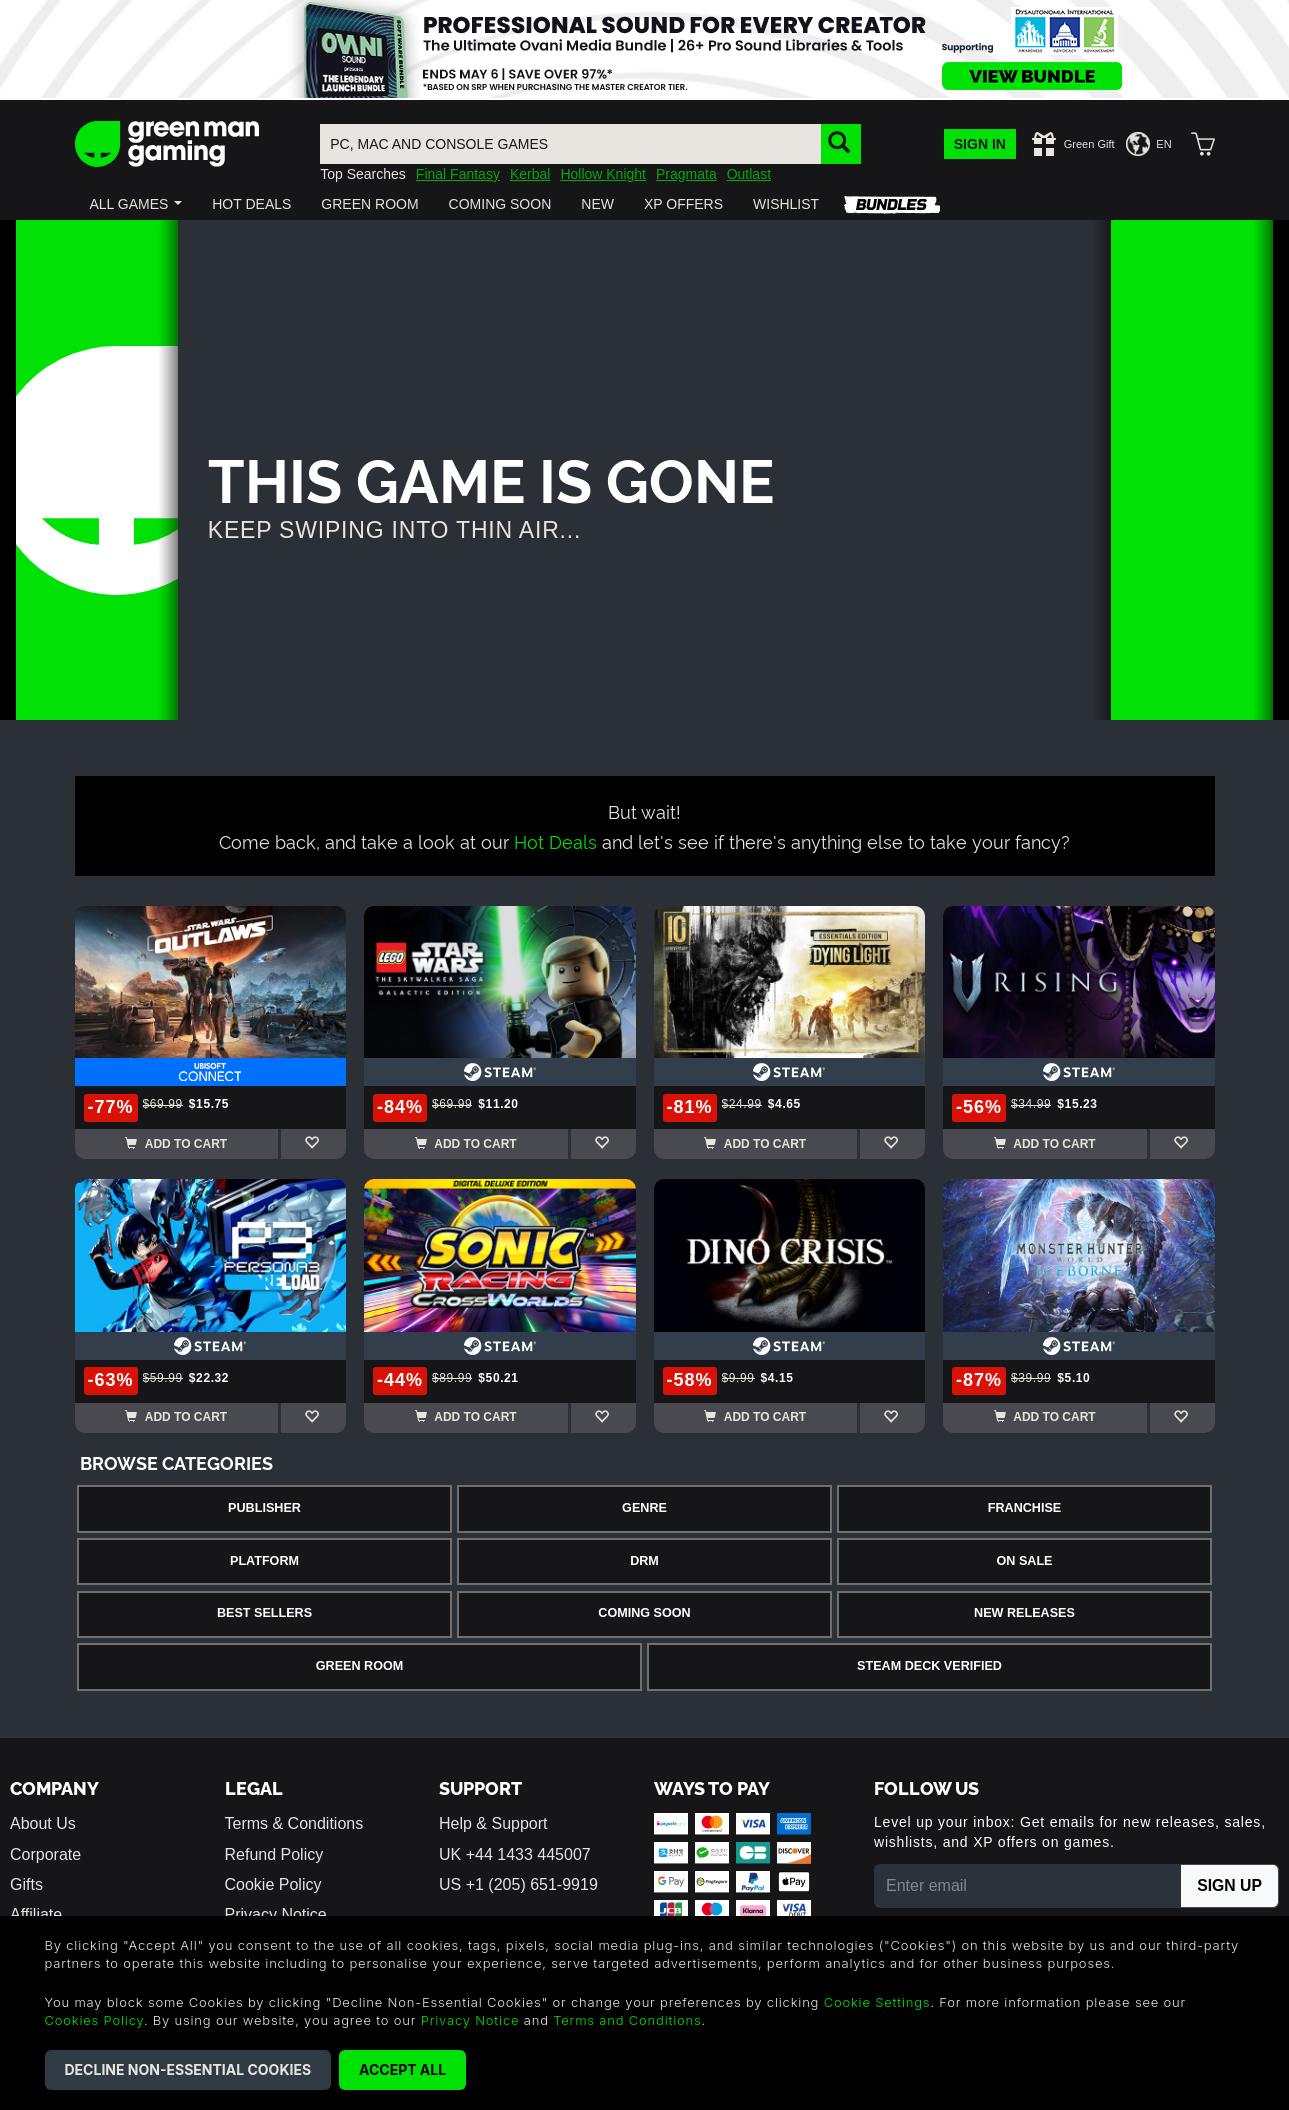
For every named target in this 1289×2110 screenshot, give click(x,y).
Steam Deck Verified (929, 1666)
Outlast (749, 174)
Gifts (26, 1884)
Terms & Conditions (294, 1823)
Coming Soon (644, 1613)
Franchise (1024, 1508)
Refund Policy (274, 1854)
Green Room (359, 1666)
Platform (264, 1561)
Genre (644, 1508)
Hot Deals (555, 840)
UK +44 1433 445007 (515, 1854)
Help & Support (493, 1823)
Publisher (264, 1508)
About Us (43, 1823)
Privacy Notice (470, 2020)
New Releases (1024, 1613)
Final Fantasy (458, 174)
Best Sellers (264, 1613)
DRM (644, 1561)
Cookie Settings (877, 2002)
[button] (136, 204)
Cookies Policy (94, 2020)
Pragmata (686, 174)
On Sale (1025, 1561)
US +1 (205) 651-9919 (518, 1884)
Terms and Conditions (627, 2020)
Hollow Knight (603, 174)
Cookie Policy (273, 1884)
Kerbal (530, 174)
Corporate (45, 1854)
